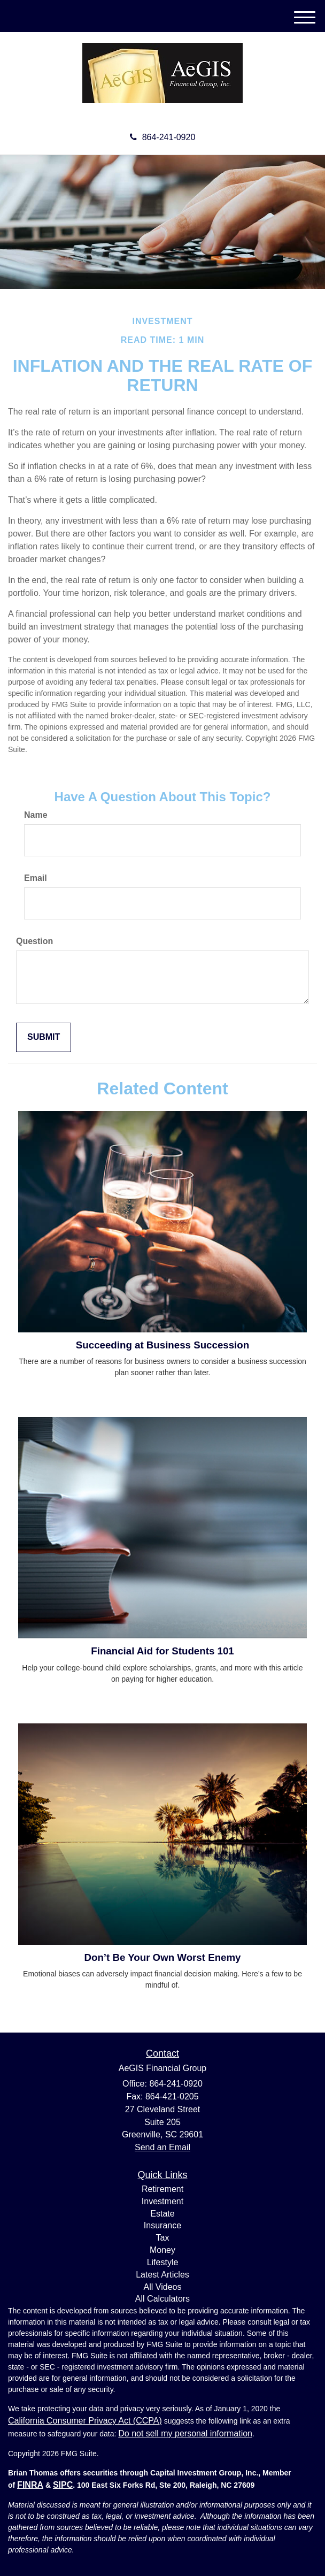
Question (34, 941)
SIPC (63, 2484)
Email (35, 878)
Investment (162, 2201)
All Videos (163, 2286)
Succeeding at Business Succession (162, 1345)
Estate (162, 2213)
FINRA (30, 2484)
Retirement (162, 2189)
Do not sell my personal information (185, 2433)
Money (162, 2250)
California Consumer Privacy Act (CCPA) (85, 2420)
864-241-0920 (163, 137)
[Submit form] (43, 1037)
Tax (162, 2237)
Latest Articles (162, 2274)
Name (36, 814)
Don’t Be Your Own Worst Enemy (162, 1957)
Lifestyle (163, 2262)
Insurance (162, 2225)
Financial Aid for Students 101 (162, 1651)
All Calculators (162, 2298)
